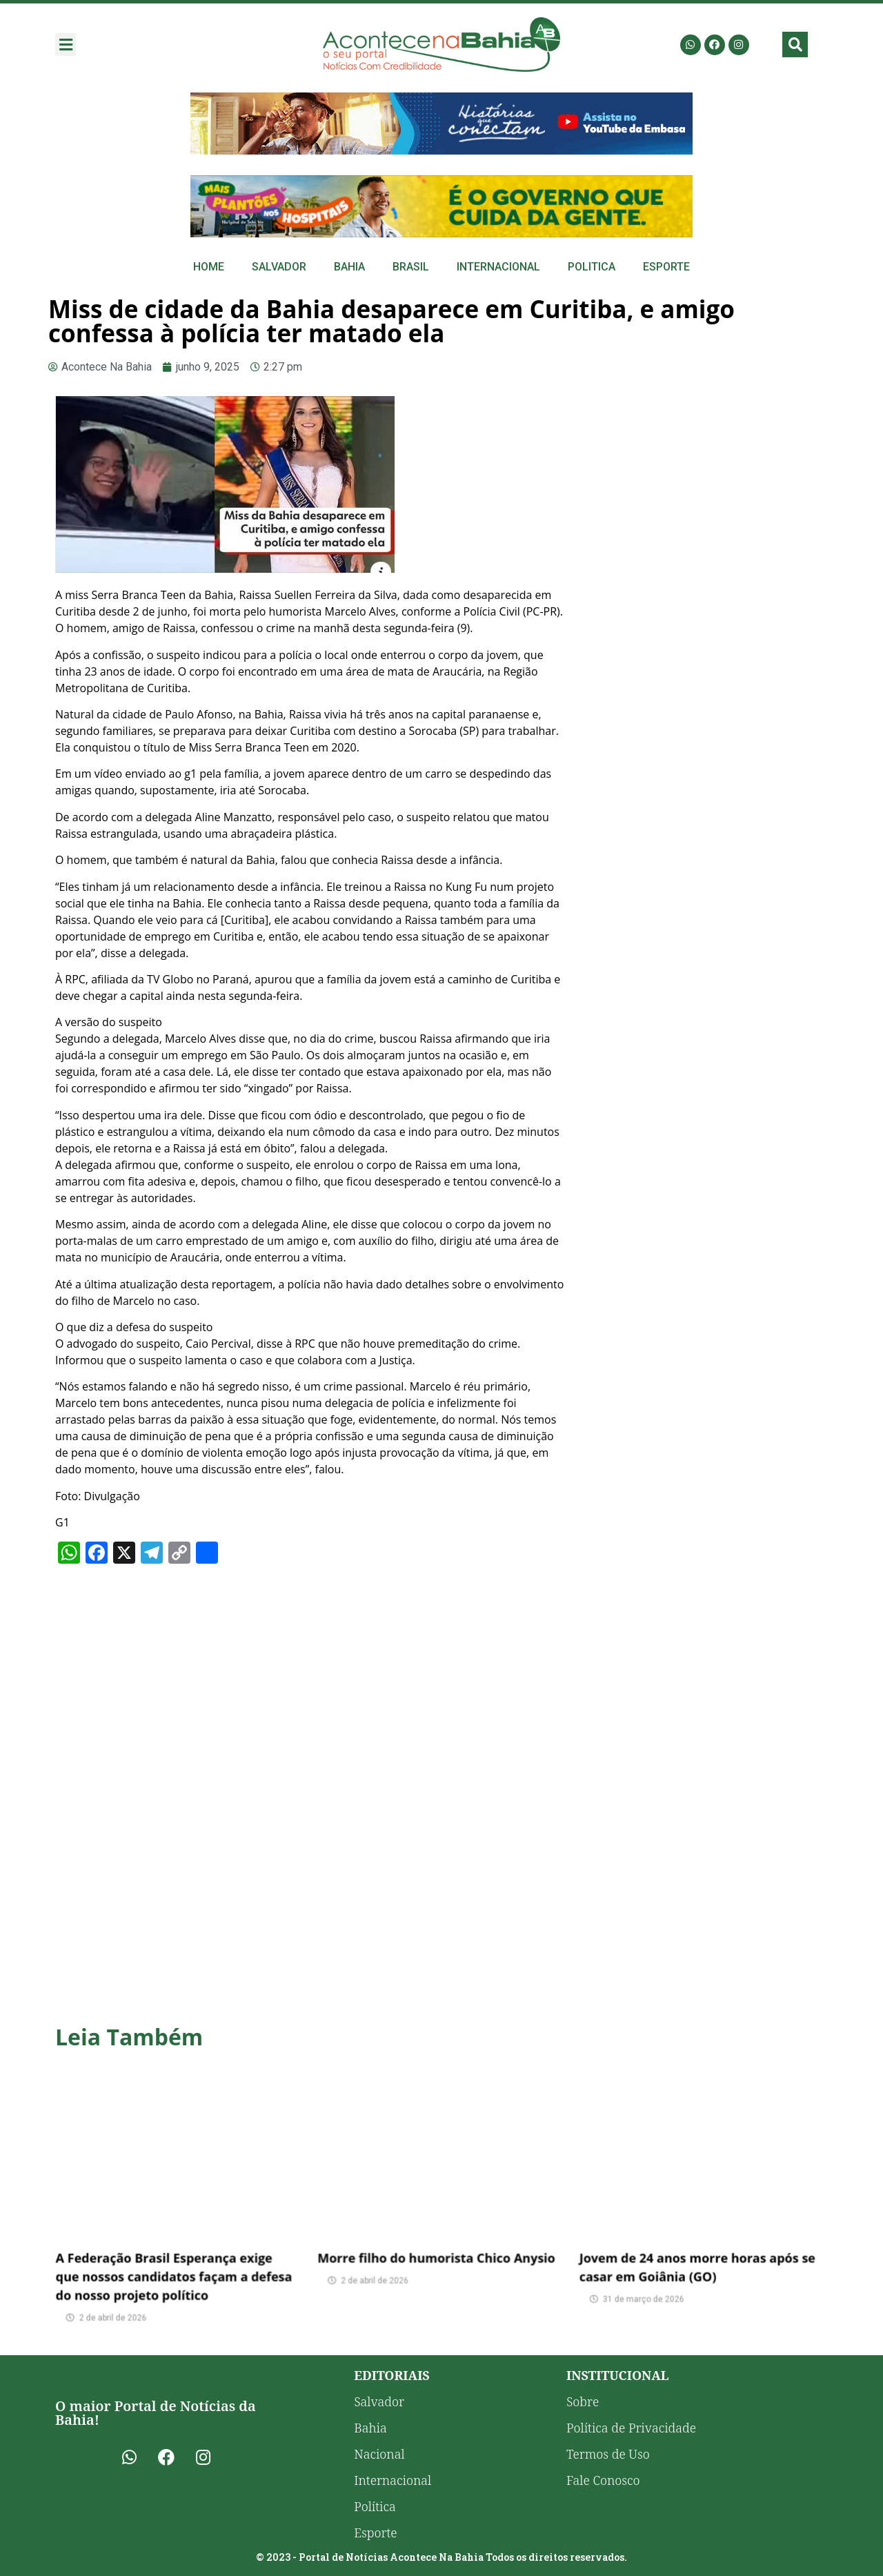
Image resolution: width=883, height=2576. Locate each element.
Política (375, 2506)
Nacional (379, 2454)
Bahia (349, 266)
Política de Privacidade (631, 2427)
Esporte (666, 266)
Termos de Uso (608, 2454)
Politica (591, 266)
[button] (65, 44)
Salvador (279, 266)
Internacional (498, 266)
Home (208, 266)
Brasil (411, 266)
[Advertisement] (703, 499)
